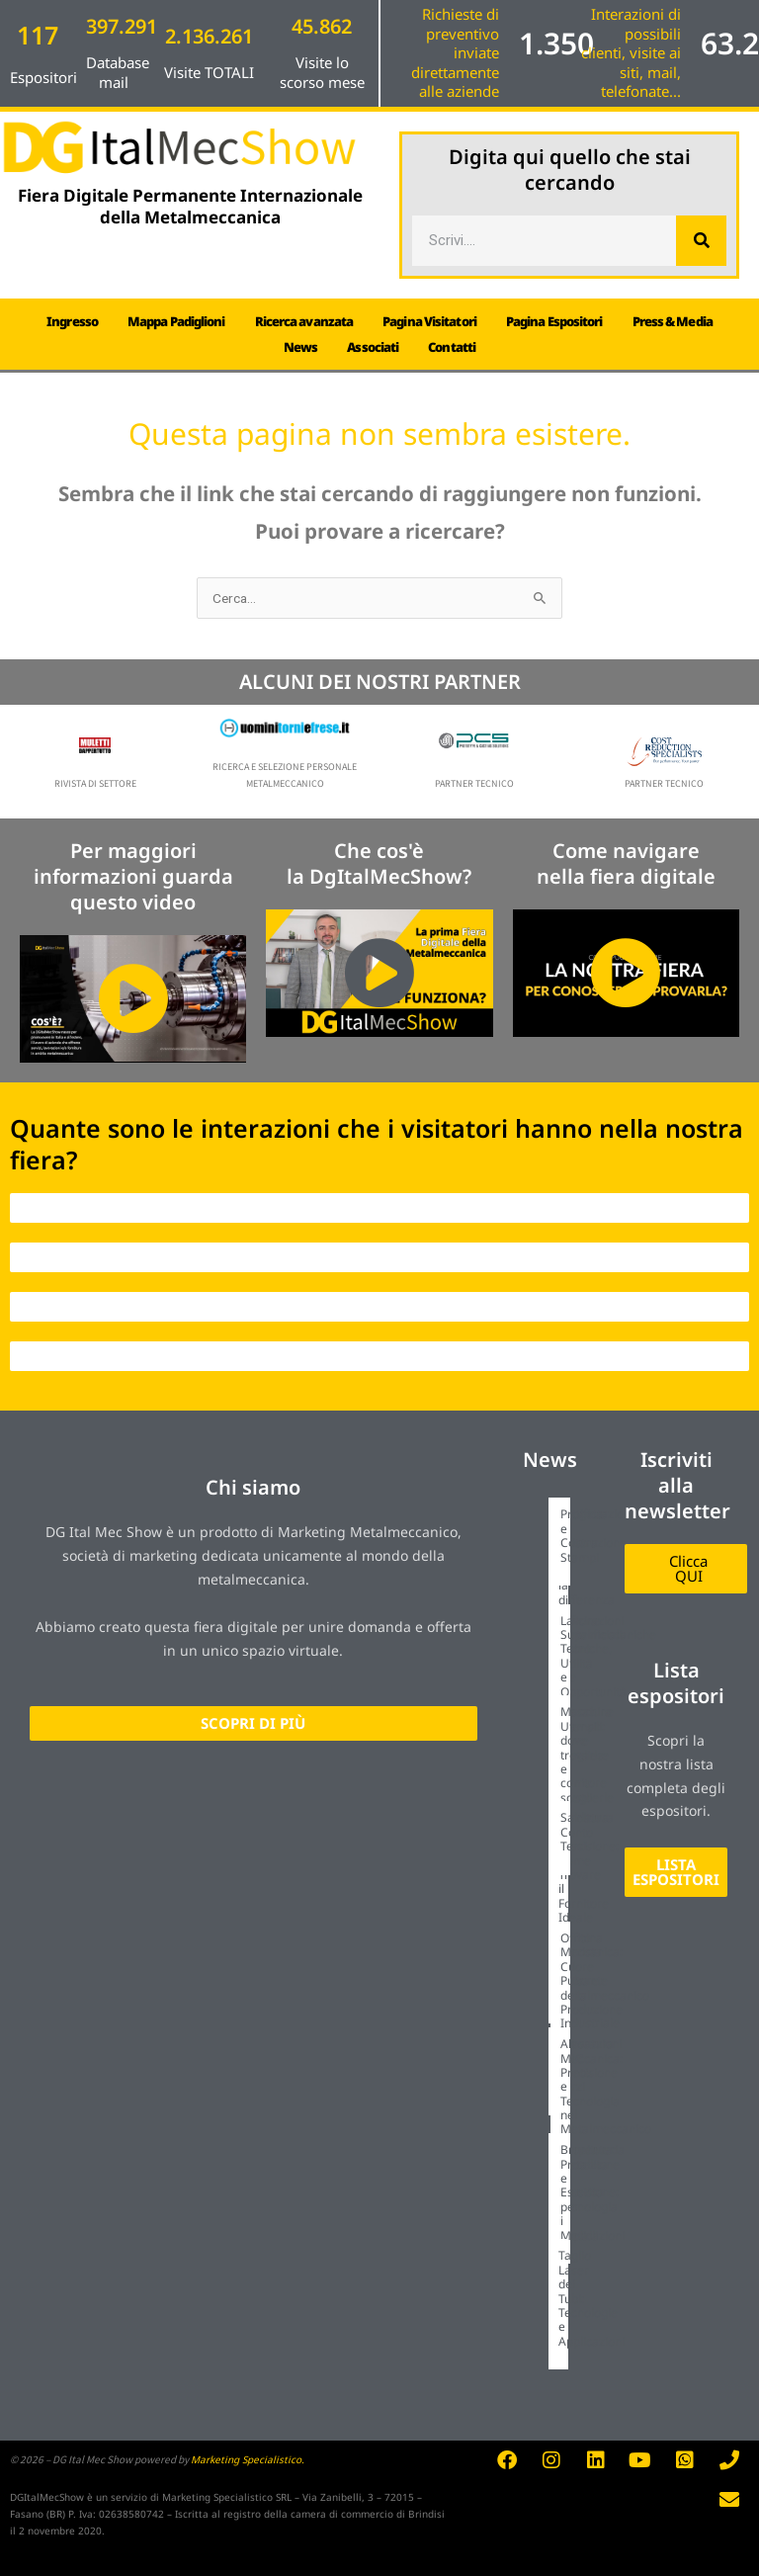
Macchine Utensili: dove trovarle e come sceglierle (587, 1754)
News (300, 347)
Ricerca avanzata (304, 321)
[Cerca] (701, 240)
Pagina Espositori (554, 321)
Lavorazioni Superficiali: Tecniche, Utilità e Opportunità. (595, 1656)
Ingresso (72, 321)
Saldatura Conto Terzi (587, 1831)
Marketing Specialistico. (247, 2459)
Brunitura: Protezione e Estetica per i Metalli (590, 2192)
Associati (372, 347)
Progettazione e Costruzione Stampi (598, 1535)
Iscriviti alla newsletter (677, 1485)
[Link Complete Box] (551, 1554)
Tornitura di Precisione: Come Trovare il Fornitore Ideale (588, 1867)
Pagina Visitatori (429, 321)
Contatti (451, 347)
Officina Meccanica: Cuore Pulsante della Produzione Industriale (591, 1980)
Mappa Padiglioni (176, 321)
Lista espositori (676, 1683)
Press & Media (672, 321)
